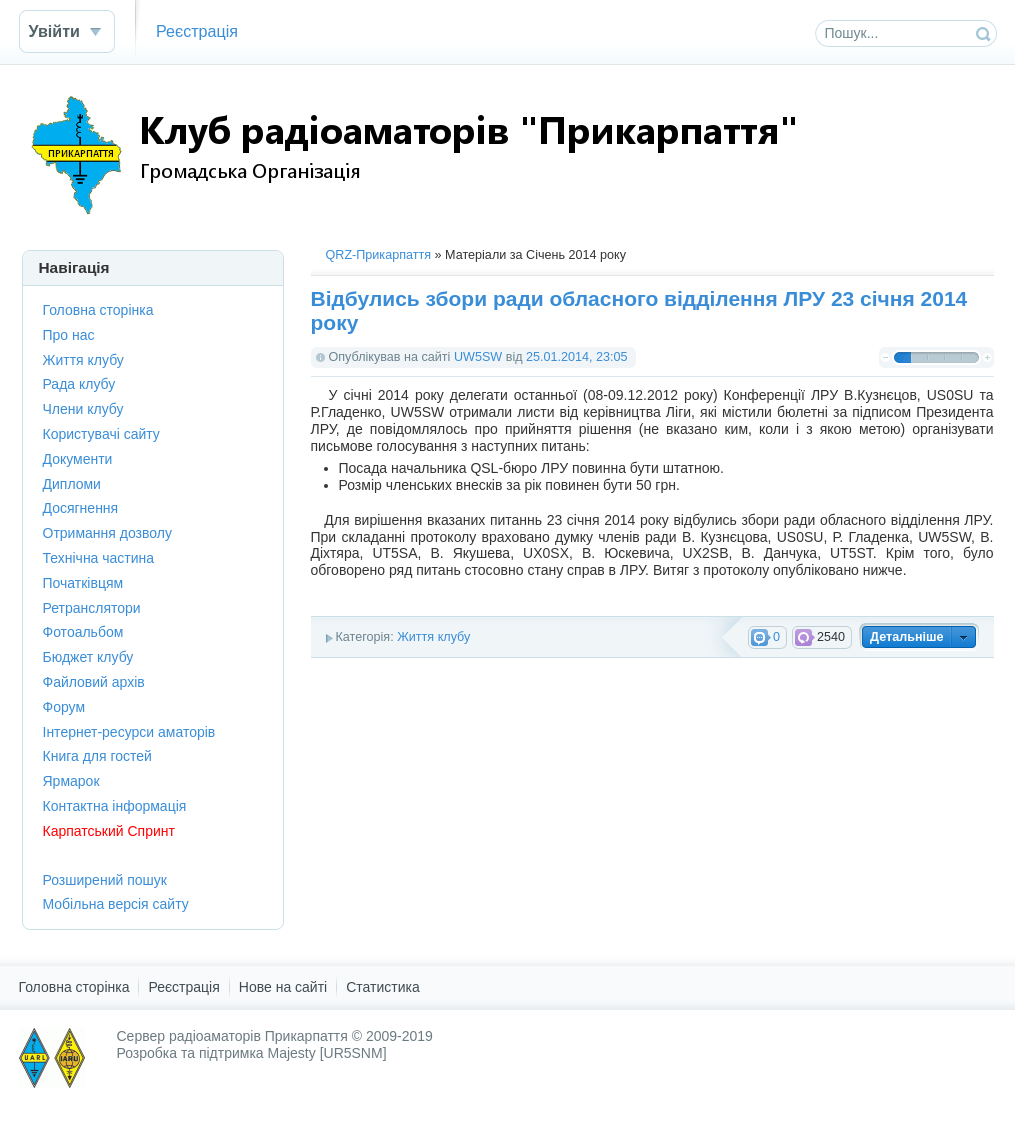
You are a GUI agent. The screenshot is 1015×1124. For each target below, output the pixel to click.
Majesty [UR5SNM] (327, 1053)
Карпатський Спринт (109, 831)
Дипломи (72, 484)
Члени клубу (83, 409)
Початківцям (83, 583)
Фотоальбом (83, 632)
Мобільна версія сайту (116, 904)
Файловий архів (94, 682)
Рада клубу (79, 384)
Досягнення (81, 508)
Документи (78, 459)
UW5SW (478, 357)
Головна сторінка (98, 310)
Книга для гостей (97, 756)
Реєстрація (197, 31)
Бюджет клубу (88, 657)
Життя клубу (433, 637)
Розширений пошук (105, 880)
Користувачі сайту (101, 434)
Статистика (383, 987)
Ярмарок (71, 781)
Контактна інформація (115, 806)
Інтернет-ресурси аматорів (129, 732)
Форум (64, 707)
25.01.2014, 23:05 (577, 357)
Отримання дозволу (107, 533)
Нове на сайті (283, 987)
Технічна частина (99, 558)
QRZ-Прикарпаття (379, 255)
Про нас (69, 335)
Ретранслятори (92, 608)
